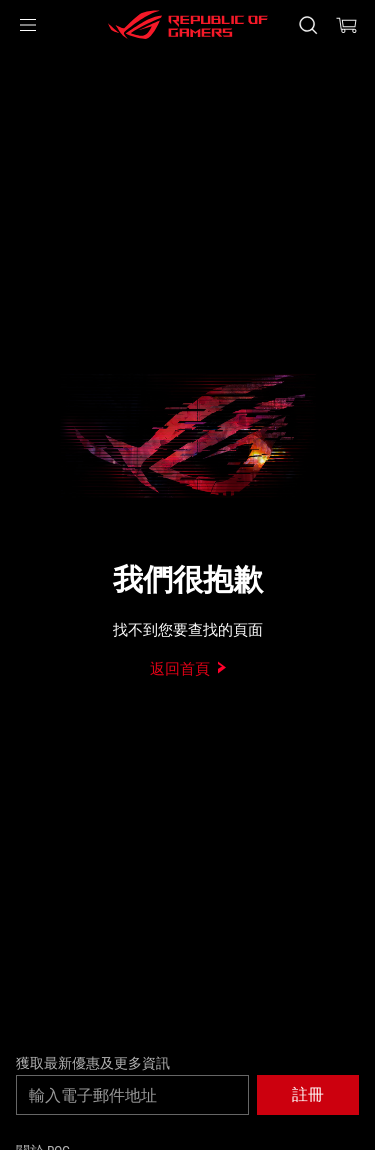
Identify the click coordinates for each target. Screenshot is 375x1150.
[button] (28, 25)
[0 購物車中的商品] (347, 25)
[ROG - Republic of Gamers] (188, 25)
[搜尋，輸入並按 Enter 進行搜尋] (307, 25)
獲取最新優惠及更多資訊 (93, 1063)
